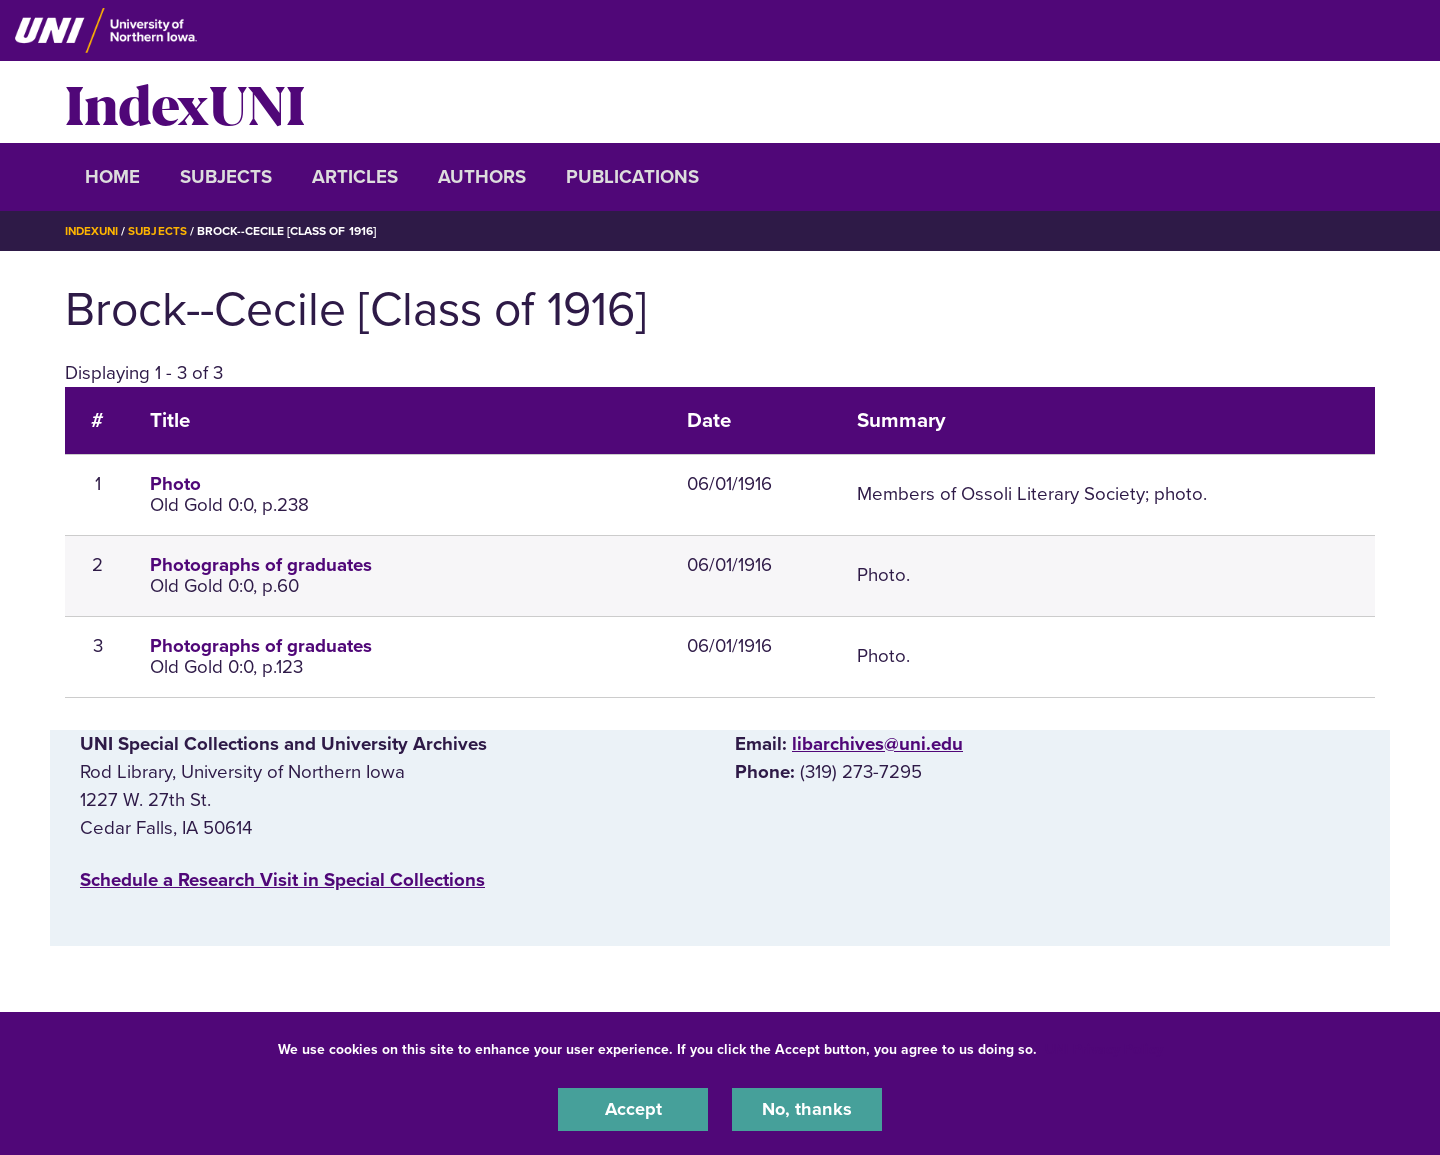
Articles (355, 177)
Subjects (226, 177)
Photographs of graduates (261, 565)
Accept (633, 1109)
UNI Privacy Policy (1104, 1048)
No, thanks (807, 1109)
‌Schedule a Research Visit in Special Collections (282, 880)
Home (112, 177)
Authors (482, 177)
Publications (632, 177)
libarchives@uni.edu (877, 744)
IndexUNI (185, 102)
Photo (175, 484)
